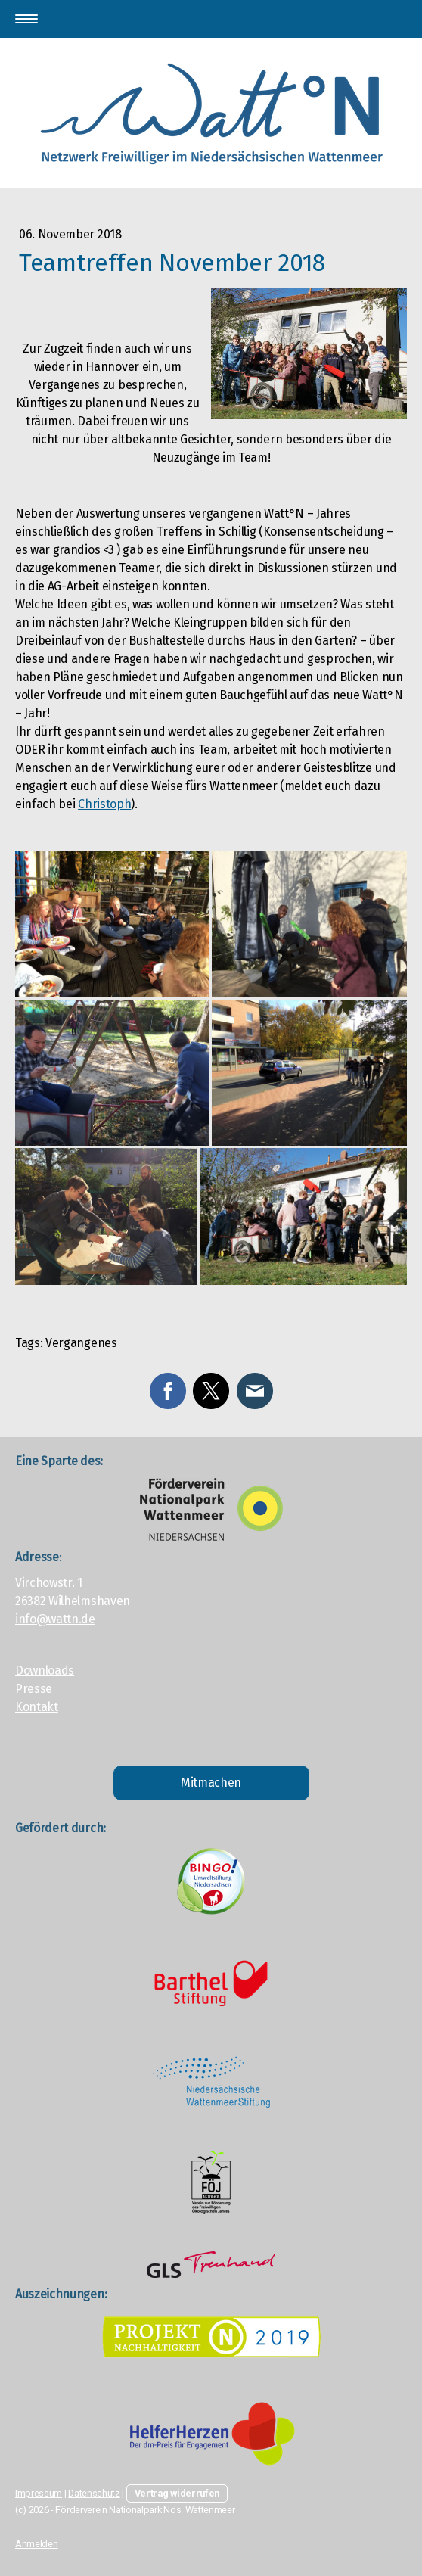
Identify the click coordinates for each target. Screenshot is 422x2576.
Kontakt (36, 1707)
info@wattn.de (55, 1619)
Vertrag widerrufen (177, 2493)
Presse (33, 1689)
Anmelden (36, 2544)
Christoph (104, 804)
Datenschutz (93, 2493)
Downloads (44, 1670)
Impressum (38, 2493)
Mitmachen (211, 1782)
